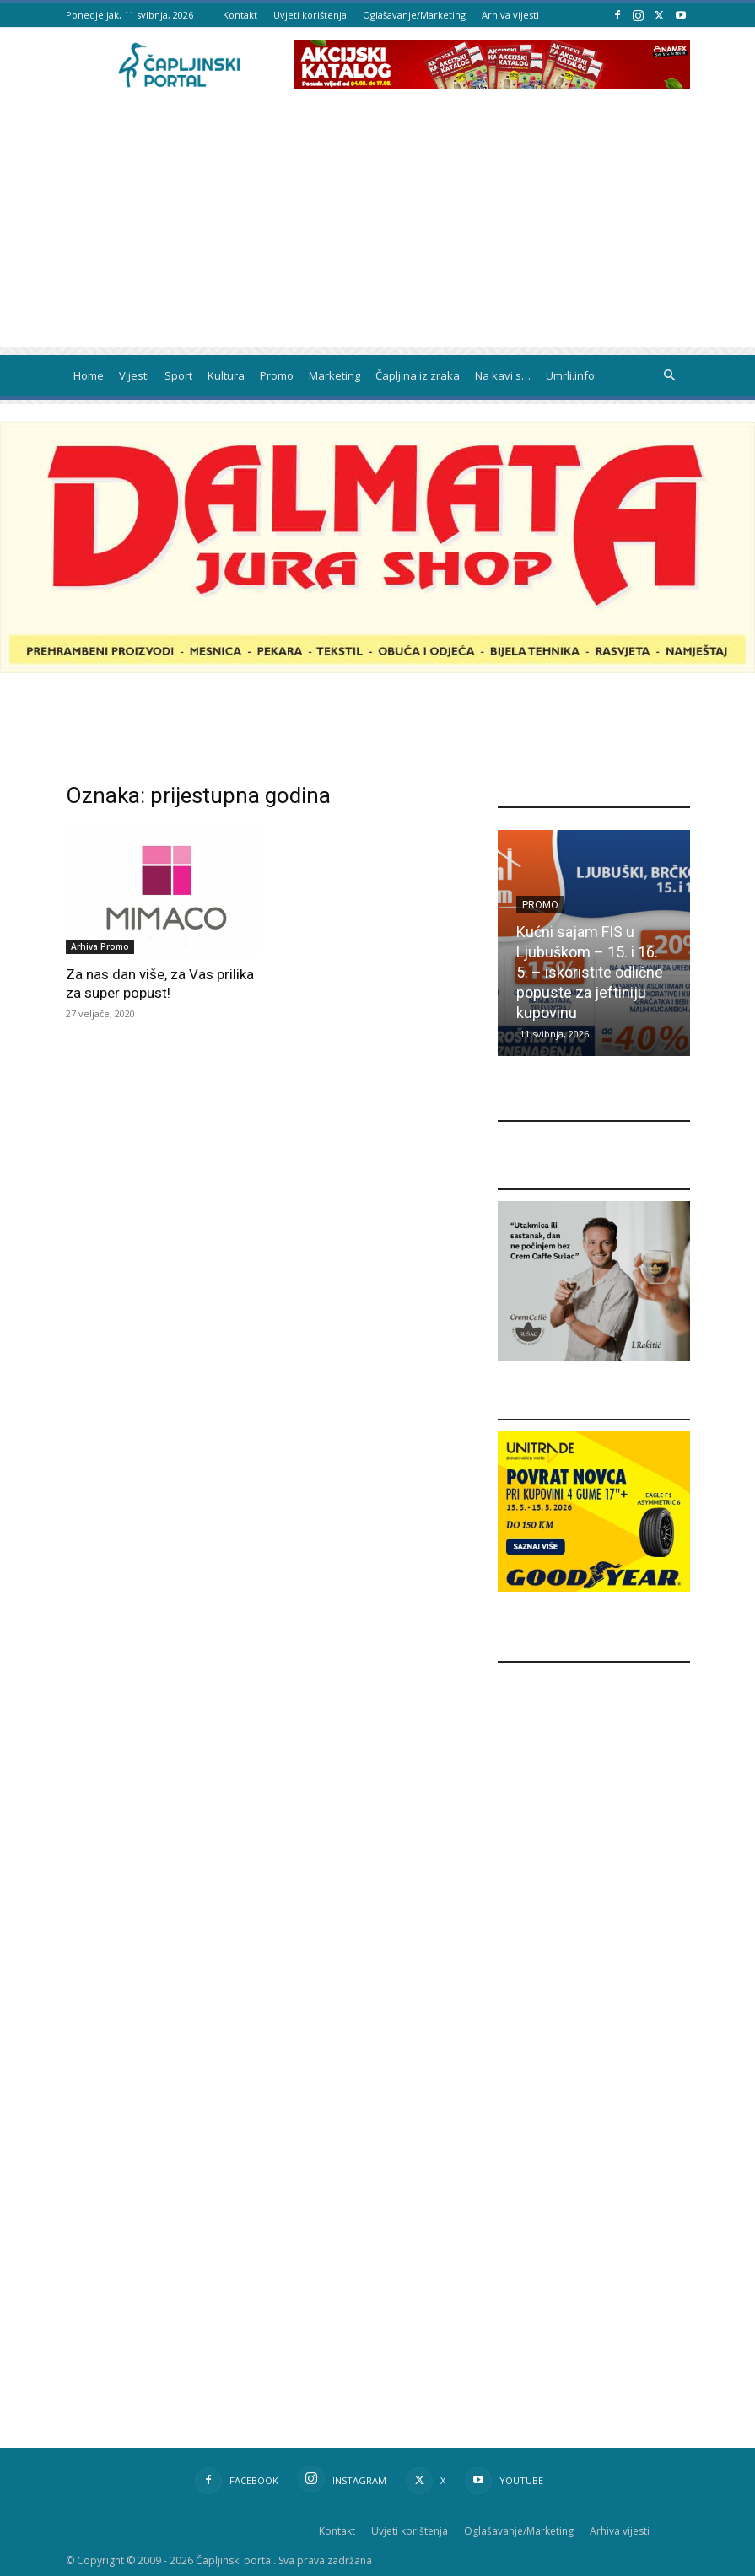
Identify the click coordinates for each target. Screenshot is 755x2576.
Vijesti (134, 375)
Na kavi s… (503, 375)
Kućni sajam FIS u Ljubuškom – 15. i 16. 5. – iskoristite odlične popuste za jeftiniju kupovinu (589, 972)
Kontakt (240, 14)
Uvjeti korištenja (310, 14)
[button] (670, 376)
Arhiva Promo (100, 946)
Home (88, 375)
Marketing (334, 375)
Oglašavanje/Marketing (414, 14)
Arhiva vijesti (510, 14)
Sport (178, 375)
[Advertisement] (377, 228)
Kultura (226, 375)
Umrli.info (570, 375)
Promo (277, 375)
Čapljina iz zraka (417, 375)
